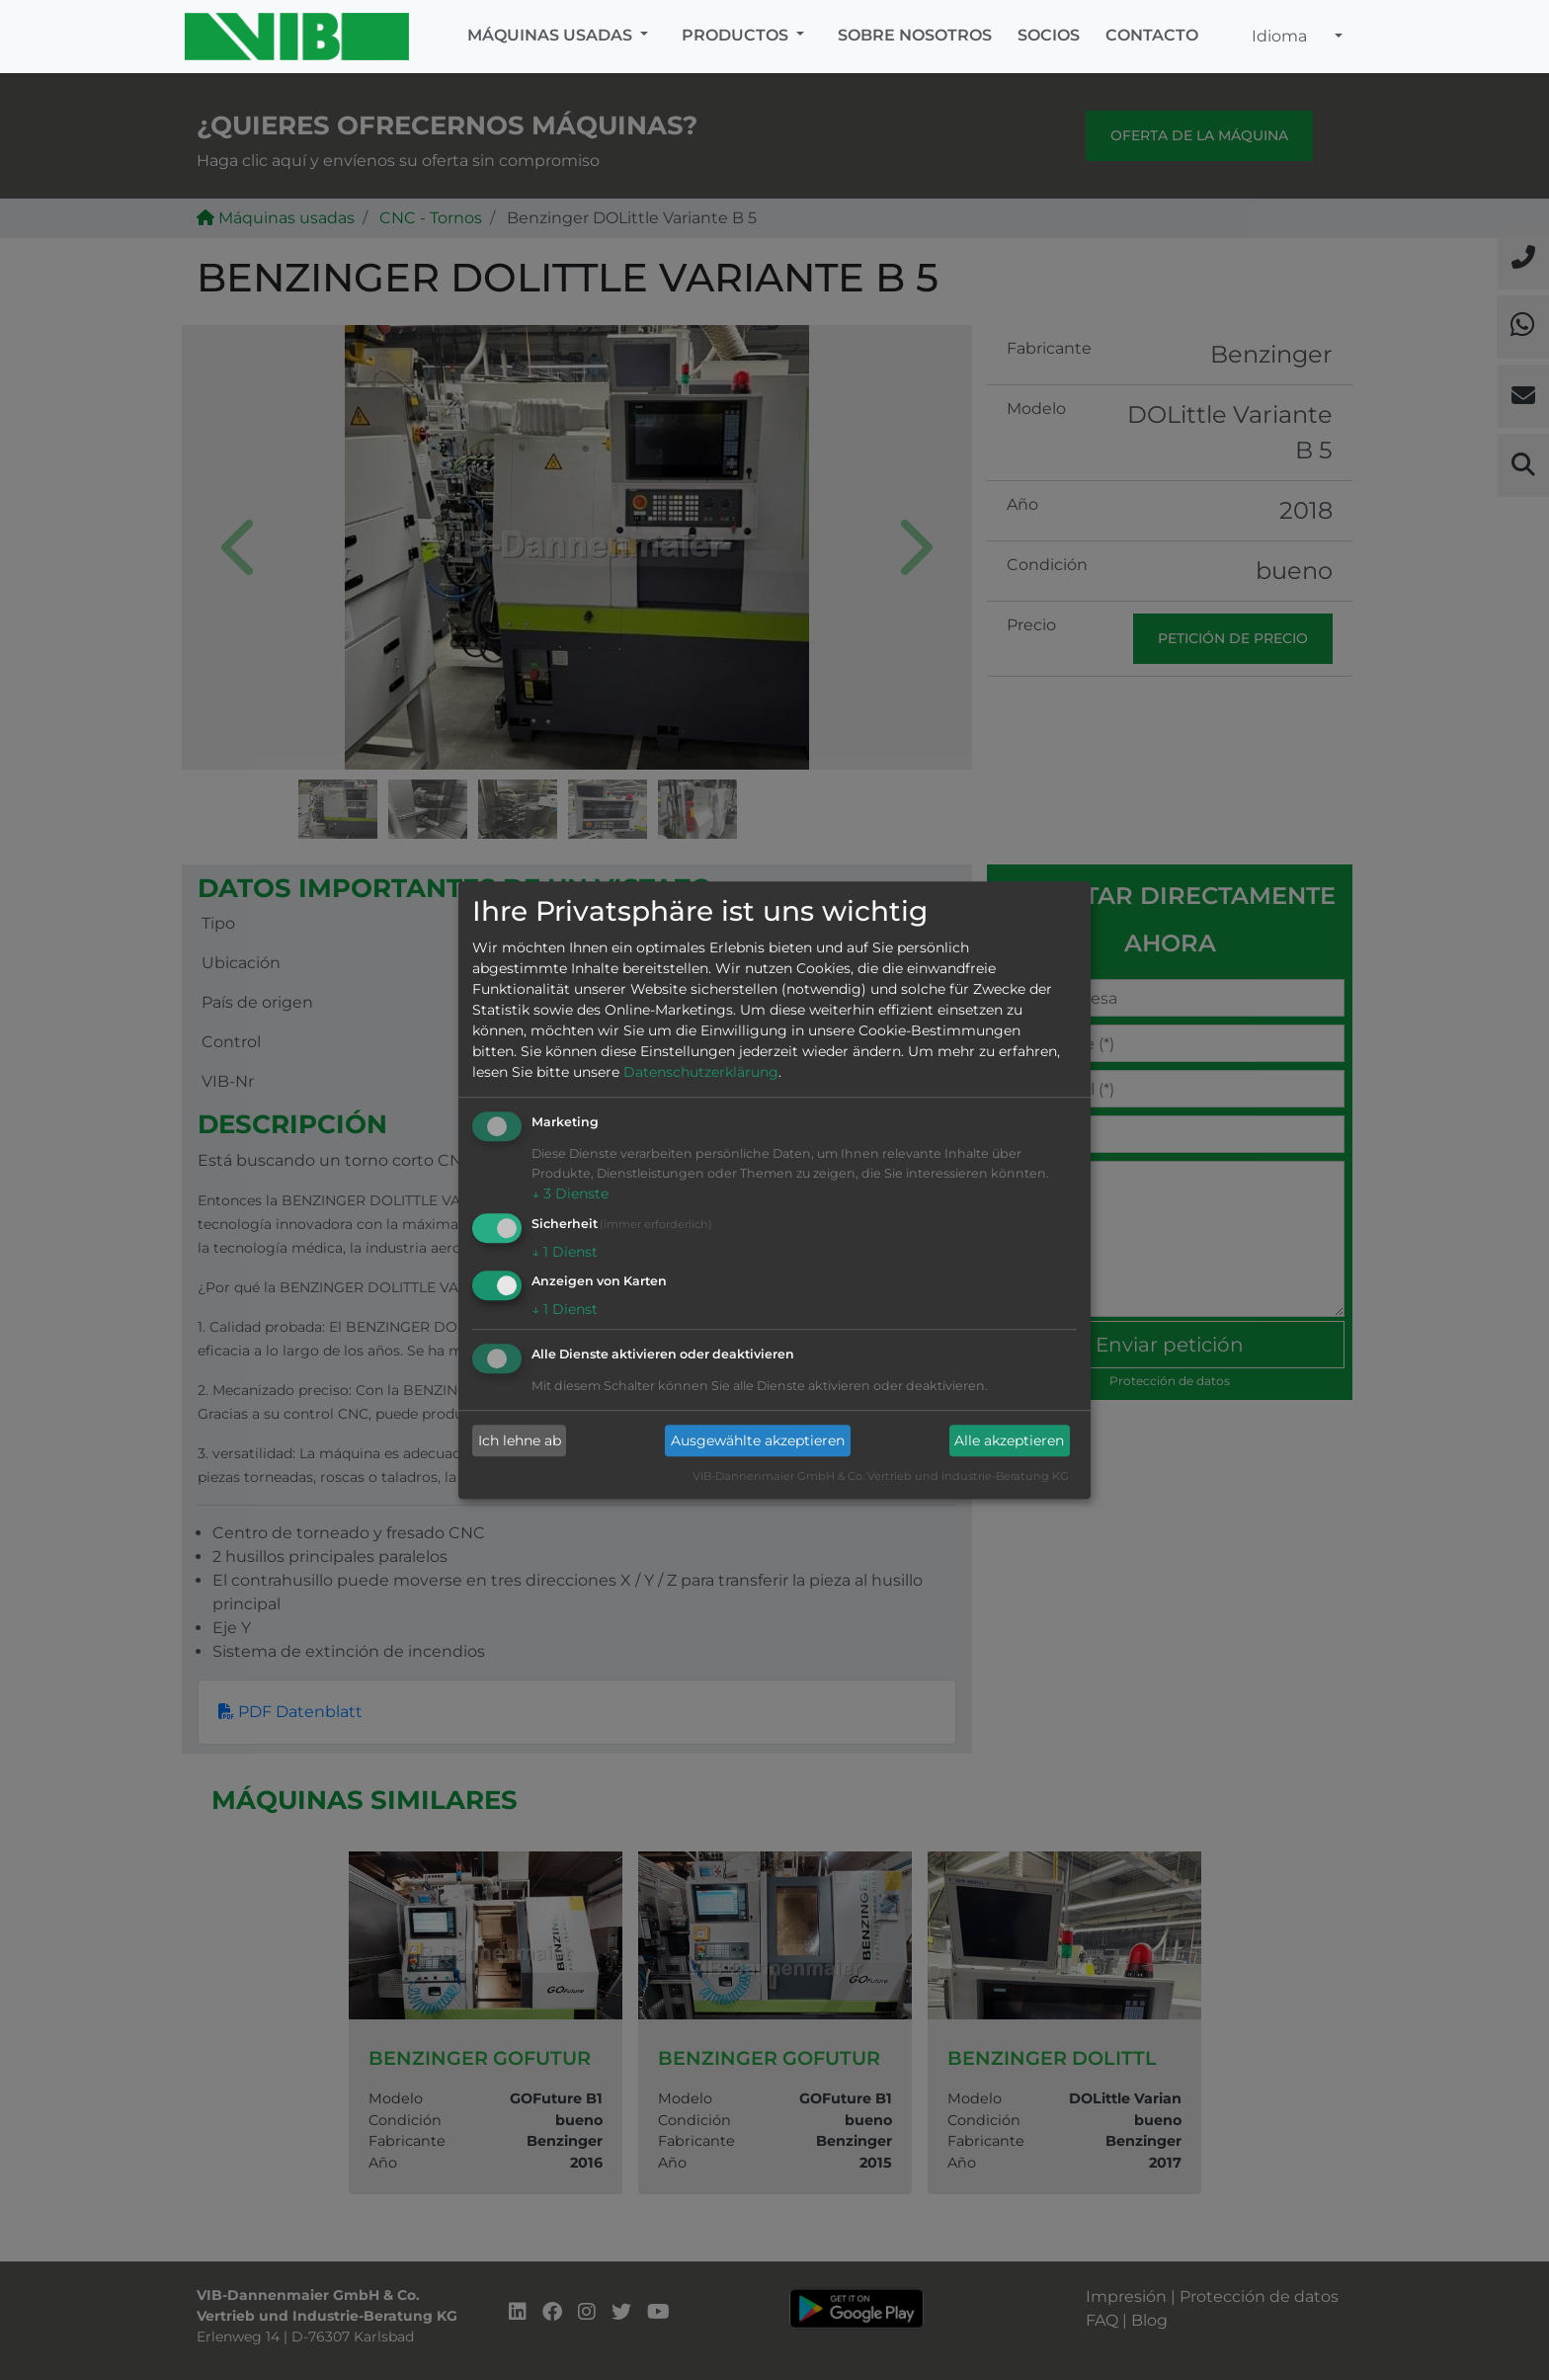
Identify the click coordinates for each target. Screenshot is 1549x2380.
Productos (737, 35)
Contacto (1151, 35)
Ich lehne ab (519, 1440)
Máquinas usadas (551, 35)
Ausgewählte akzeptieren (758, 1440)
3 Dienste (570, 1193)
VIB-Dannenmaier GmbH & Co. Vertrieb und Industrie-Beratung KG (881, 1477)
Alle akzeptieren (1009, 1440)
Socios (1049, 35)
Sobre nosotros (915, 35)
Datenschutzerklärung (700, 1072)
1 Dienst (564, 1252)
